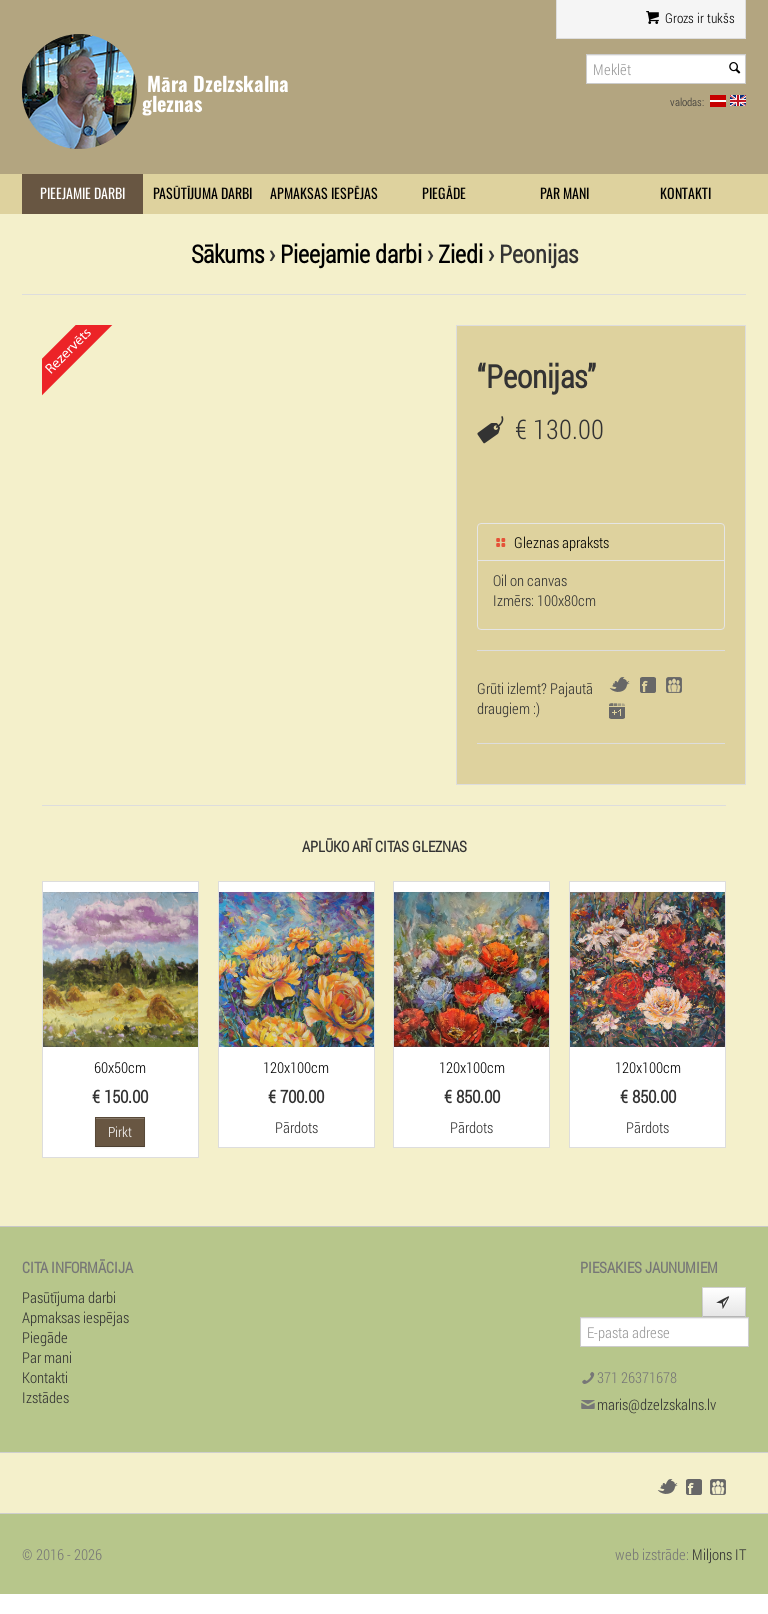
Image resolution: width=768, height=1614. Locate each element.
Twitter (619, 684)
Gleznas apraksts (551, 542)
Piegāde (444, 193)
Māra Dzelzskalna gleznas (215, 93)
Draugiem (674, 685)
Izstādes (45, 1397)
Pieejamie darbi (82, 193)
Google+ (617, 711)
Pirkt (120, 1131)
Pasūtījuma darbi (202, 193)
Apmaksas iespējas (324, 193)
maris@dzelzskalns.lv (656, 1404)
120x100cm (296, 1067)
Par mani (564, 193)
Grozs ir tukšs (690, 18)
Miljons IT (719, 1554)
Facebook (648, 685)
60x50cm (120, 1067)
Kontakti (685, 193)
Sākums (227, 253)
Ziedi (460, 253)
